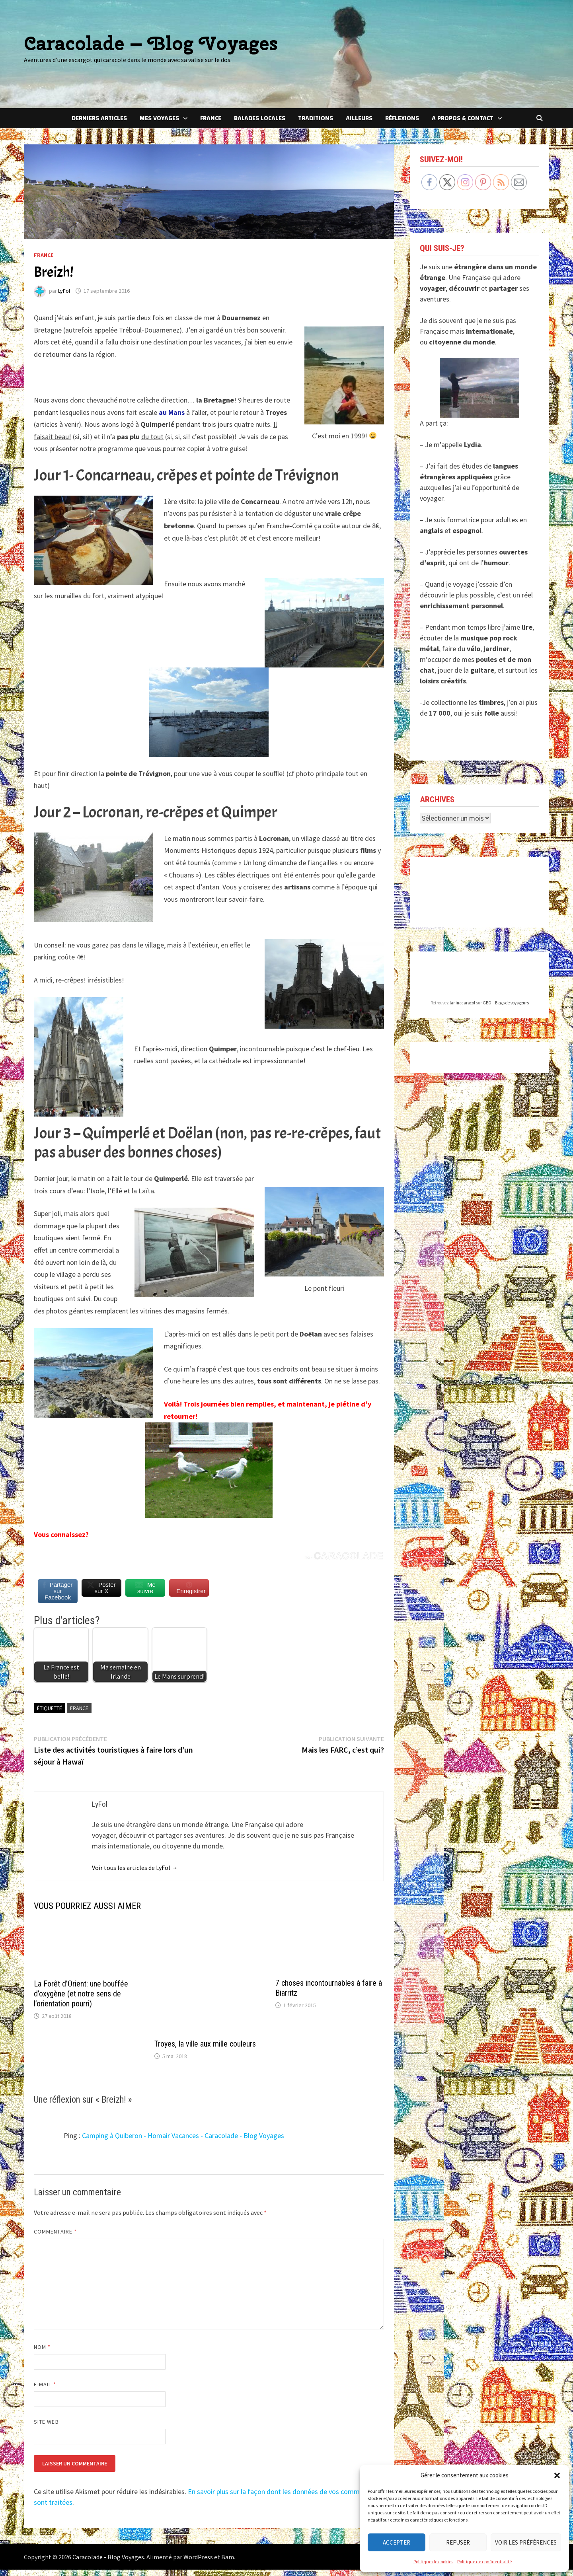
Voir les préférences (526, 2542)
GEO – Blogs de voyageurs (506, 1003)
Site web (46, 2428)
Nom (42, 2353)
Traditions (315, 118)
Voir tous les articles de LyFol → (135, 1874)
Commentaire (55, 2237)
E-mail (45, 2390)
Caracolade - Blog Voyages (108, 2563)
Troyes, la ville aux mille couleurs (205, 2050)
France (210, 118)
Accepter (396, 2542)
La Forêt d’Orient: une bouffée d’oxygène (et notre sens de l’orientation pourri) (81, 2000)
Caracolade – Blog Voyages (151, 43)
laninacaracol (462, 1003)
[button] (557, 2475)
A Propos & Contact (462, 118)
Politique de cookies (433, 2561)
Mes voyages (159, 118)
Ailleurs (359, 118)
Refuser (458, 2542)
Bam (227, 2563)
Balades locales (259, 118)
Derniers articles (99, 118)
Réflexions (402, 118)
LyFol (64, 290)
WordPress (198, 2563)
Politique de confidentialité (484, 2561)
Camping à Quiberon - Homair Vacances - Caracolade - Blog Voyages (183, 2141)
